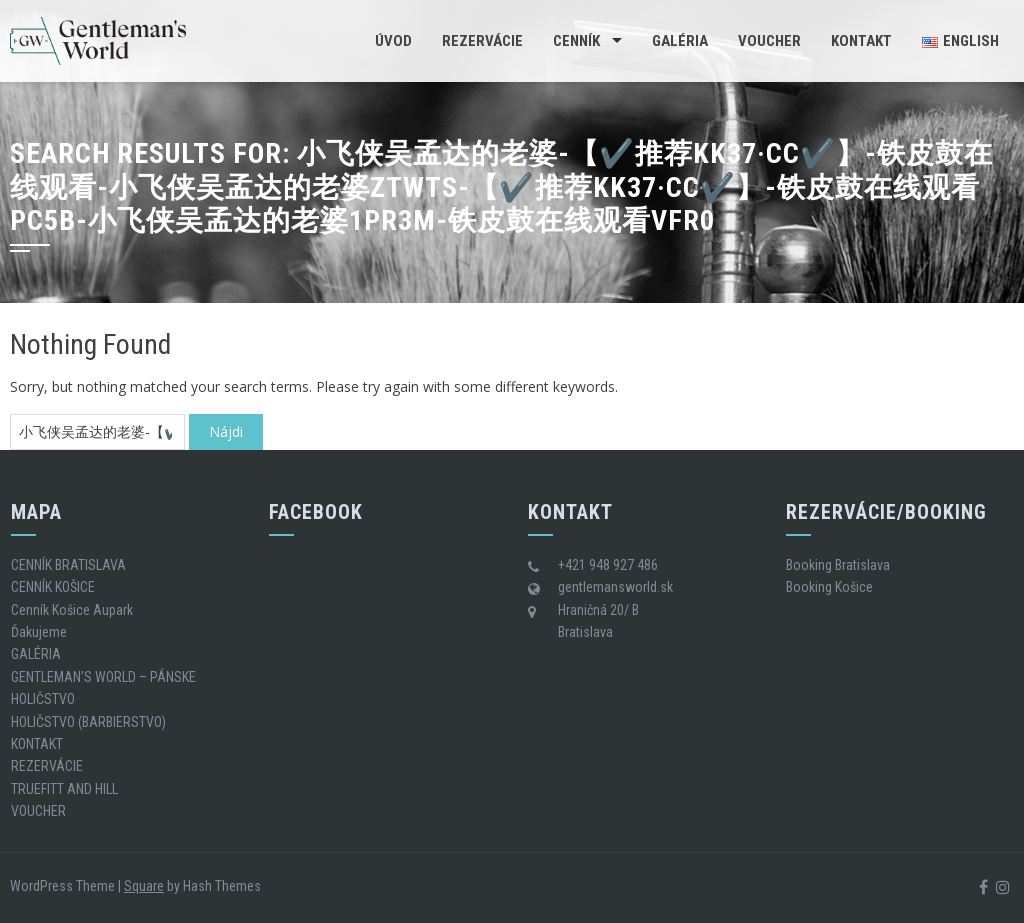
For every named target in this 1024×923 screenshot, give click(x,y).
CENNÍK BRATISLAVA (68, 565)
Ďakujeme (39, 632)
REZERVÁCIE (482, 41)
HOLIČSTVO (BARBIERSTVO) (88, 722)
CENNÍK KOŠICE (53, 587)
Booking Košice (829, 587)
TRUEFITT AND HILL (64, 789)
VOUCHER (769, 41)
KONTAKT (861, 41)
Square (144, 886)
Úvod (393, 41)
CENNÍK (576, 41)
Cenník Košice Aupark (72, 610)
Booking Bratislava (838, 565)
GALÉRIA (680, 41)
